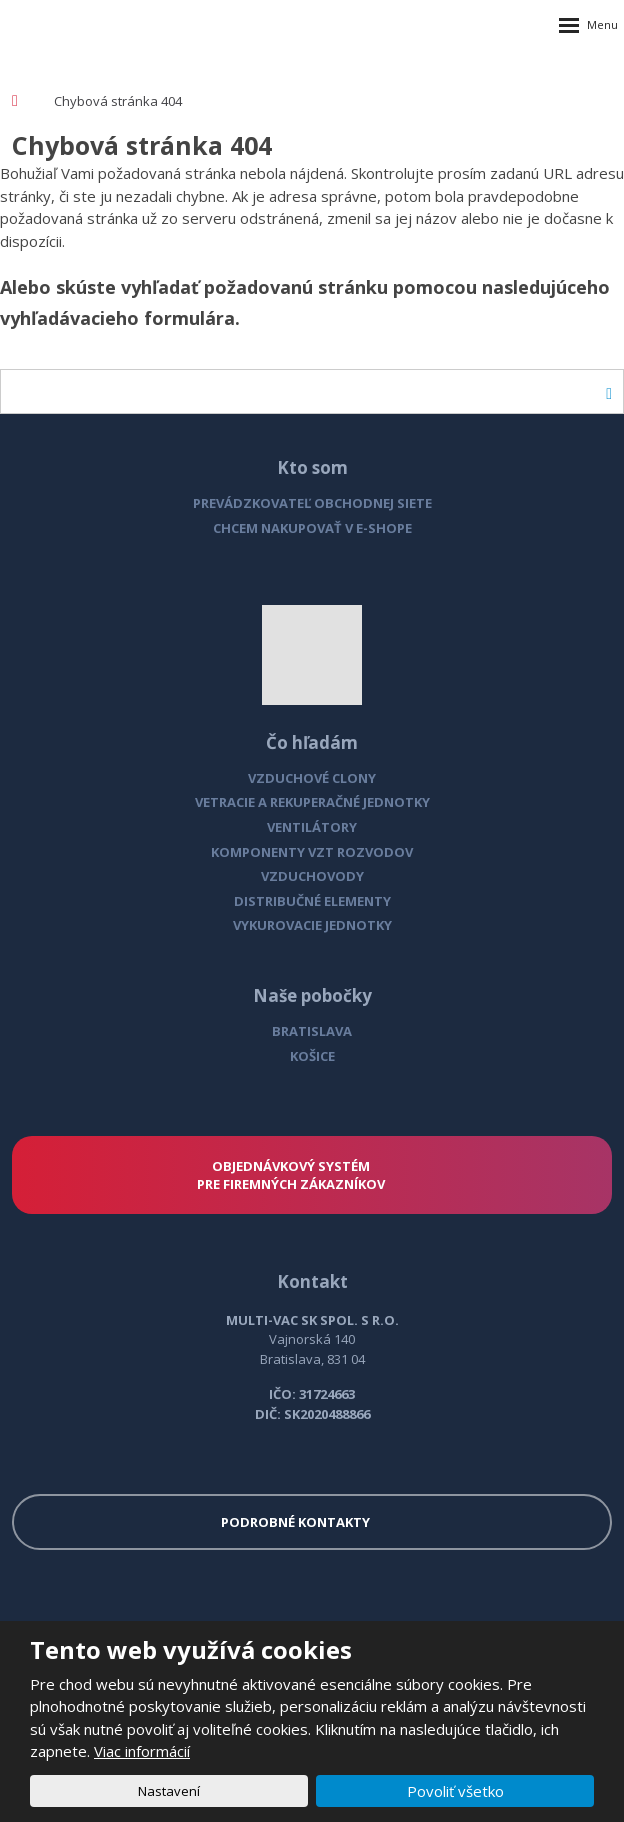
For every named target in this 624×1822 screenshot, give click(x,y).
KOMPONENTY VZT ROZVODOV (312, 852)
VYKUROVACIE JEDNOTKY (312, 925)
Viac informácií (142, 1751)
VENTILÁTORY (312, 827)
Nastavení (169, 1791)
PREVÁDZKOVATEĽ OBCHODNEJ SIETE (312, 503)
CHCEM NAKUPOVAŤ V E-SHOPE (312, 528)
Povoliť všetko (455, 1791)
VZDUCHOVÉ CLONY (312, 778)
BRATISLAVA (312, 1031)
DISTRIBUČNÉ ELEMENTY (312, 901)
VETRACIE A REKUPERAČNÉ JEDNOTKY (312, 802)
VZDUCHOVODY (312, 876)
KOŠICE (312, 1056)
